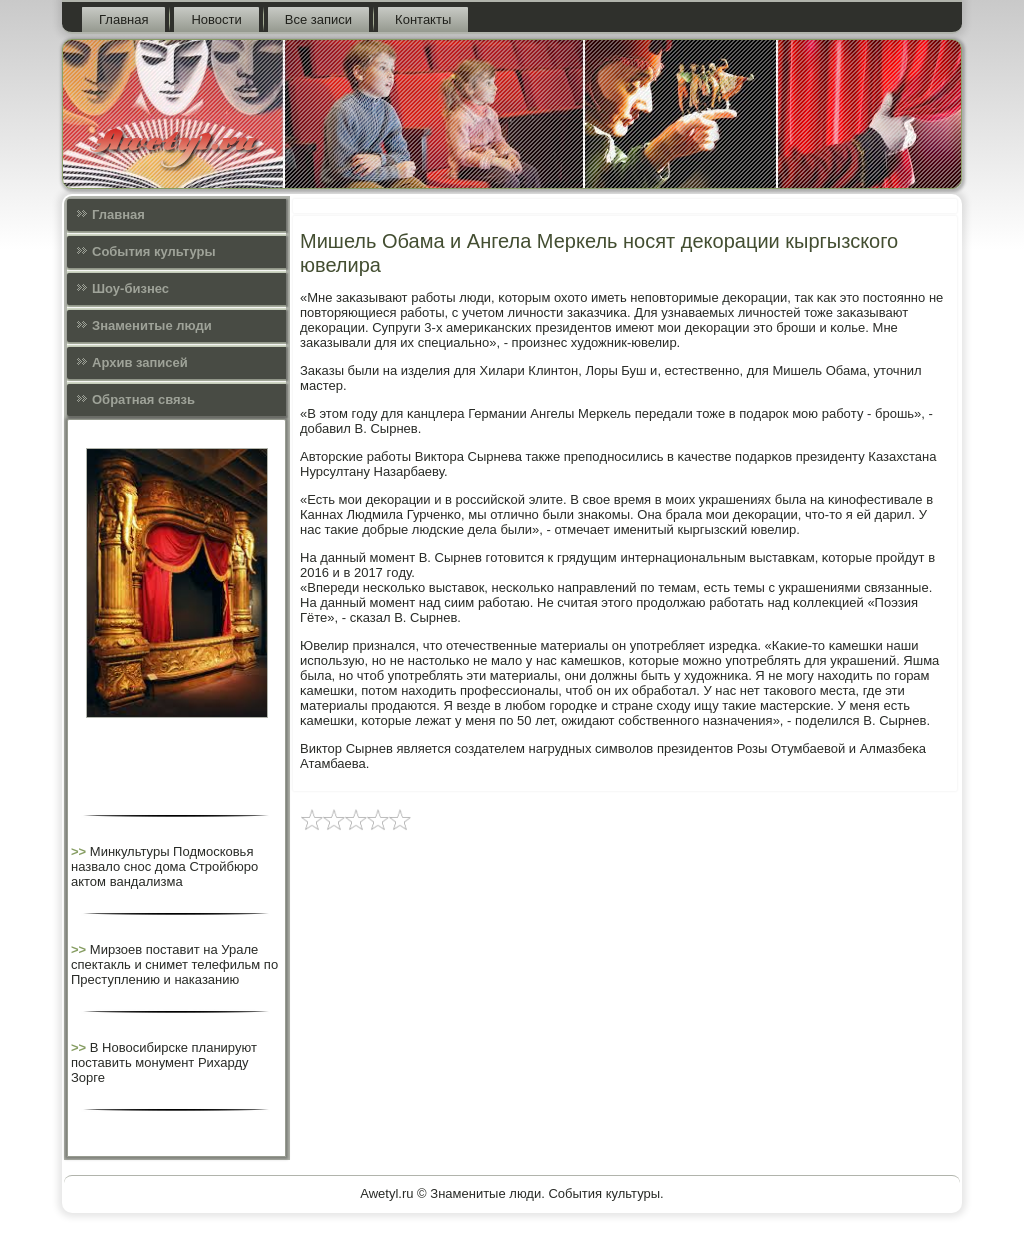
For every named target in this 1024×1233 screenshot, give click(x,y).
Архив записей (140, 362)
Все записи (318, 19)
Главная (123, 19)
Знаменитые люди (152, 325)
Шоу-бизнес (130, 288)
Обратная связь (143, 399)
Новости (216, 19)
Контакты (423, 19)
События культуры (153, 251)
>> (80, 851)
